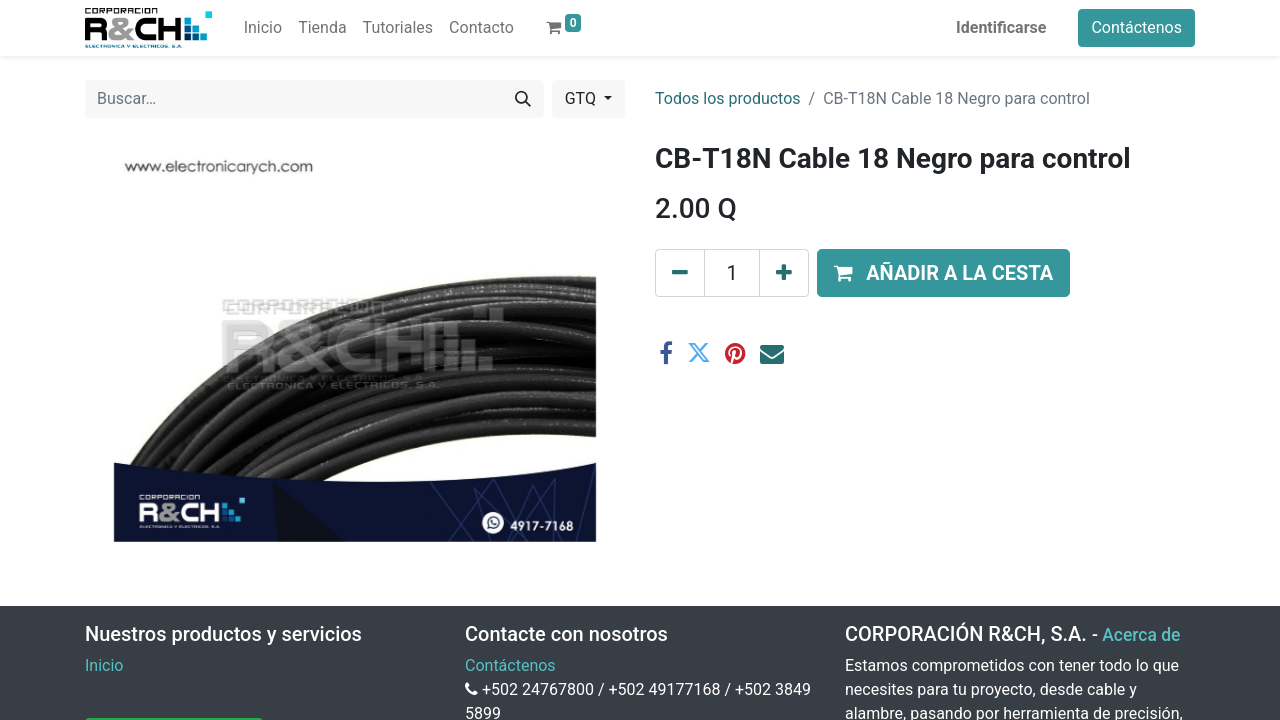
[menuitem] (263, 28)
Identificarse (1001, 27)
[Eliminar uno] (680, 273)
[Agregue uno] (784, 273)
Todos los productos (728, 98)
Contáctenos (1136, 27)
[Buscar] (523, 99)
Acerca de (1141, 635)
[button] (943, 273)
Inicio (104, 665)
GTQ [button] (582, 98)
